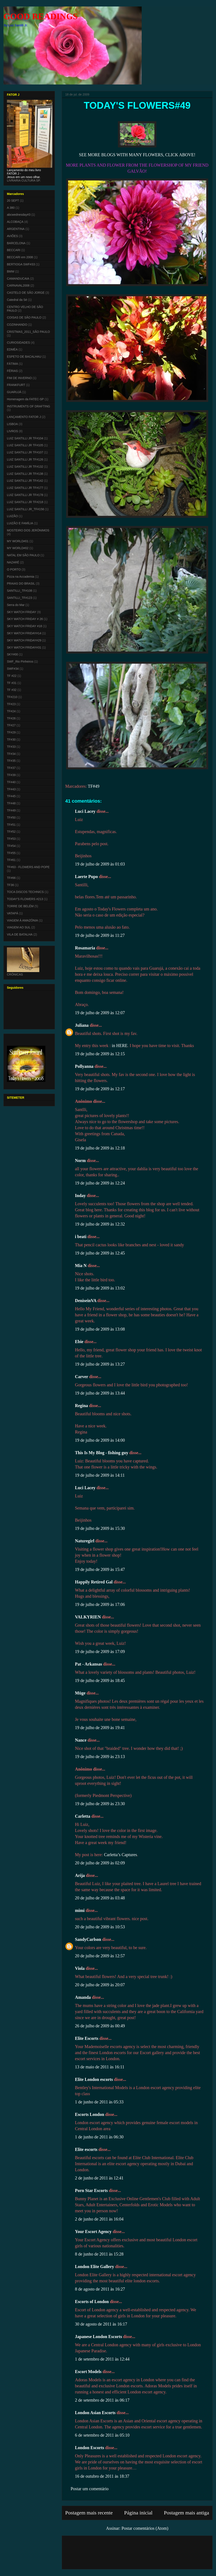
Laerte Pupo (86, 876)
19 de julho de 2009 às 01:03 (100, 864)
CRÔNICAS (15, 974)
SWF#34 (13, 668)
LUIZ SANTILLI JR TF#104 (25, 438)
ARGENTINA (16, 229)
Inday (80, 1195)
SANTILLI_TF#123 (19, 597)
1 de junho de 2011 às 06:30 (99, 2136)
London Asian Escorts (95, 2412)
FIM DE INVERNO (19, 378)
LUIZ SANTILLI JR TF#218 (25, 502)
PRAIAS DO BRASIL (21, 583)
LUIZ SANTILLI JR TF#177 (25, 487)
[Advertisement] (80, 2550)
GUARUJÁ (14, 392)
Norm (80, 1160)
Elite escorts (86, 2149)
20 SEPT (13, 200)
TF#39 (11, 775)
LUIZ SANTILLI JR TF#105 (25, 445)
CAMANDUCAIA (18, 278)
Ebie (79, 1341)
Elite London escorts (94, 2079)
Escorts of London (92, 2301)
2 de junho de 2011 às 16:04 (99, 2219)
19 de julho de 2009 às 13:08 (100, 1329)
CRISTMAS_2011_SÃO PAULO (28, 331)
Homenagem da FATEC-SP (25, 399)
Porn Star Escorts (91, 2190)
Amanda (83, 1997)
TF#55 (11, 853)
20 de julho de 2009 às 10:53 (100, 1926)
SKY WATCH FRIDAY (21, 612)
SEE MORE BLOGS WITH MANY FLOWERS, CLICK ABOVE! (137, 154)
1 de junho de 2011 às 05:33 (99, 2101)
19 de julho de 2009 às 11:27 (100, 935)
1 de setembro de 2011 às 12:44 (102, 2359)
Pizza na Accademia (20, 576)
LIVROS (12, 431)
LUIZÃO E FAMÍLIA (20, 523)
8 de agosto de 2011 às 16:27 (100, 2289)
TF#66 (11, 878)
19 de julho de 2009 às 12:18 (100, 1148)
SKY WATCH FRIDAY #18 (24, 626)
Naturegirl (84, 1540)
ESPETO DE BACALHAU (24, 356)
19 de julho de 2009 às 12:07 (100, 1012)
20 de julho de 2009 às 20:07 (100, 1984)
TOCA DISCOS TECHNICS (25, 892)
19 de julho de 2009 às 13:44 (100, 1393)
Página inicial (138, 2512)
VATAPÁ (12, 913)
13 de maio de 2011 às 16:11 (99, 2066)
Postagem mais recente (89, 2512)
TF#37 (11, 768)
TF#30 (11, 739)
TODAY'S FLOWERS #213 (25, 899)
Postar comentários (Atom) (145, 2528)
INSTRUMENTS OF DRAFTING (28, 406)
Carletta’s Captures (120, 1854)
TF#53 (11, 838)
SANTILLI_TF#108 (19, 590)
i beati (80, 1236)
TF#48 (11, 803)
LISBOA (12, 424)
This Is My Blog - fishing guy (101, 1452)
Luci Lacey (85, 811)
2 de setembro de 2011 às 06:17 (102, 2400)
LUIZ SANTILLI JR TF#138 (25, 473)
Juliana (82, 1025)
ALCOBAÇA (15, 221)
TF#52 (11, 831)
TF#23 (11, 704)
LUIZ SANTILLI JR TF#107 (25, 452)
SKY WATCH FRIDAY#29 (24, 640)
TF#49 (93, 786)
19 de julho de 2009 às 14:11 (100, 1475)
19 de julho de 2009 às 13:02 (100, 1288)
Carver (81, 1376)
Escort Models (88, 2371)
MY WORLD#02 (18, 548)
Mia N (81, 1265)
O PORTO (14, 569)
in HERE (120, 1045)
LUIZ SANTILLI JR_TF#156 (25, 509)
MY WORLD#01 (18, 541)
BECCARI (13, 250)
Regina (82, 1405)
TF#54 (11, 846)
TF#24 (11, 711)
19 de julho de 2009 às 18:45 (100, 1680)
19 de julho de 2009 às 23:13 (100, 1756)
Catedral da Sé (17, 299)
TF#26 (11, 718)
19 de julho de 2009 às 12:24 (100, 1183)
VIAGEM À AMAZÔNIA (22, 920)
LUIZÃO (12, 516)
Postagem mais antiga (186, 2512)
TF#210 (12, 697)
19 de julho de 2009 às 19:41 (100, 1727)
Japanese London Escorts (98, 2336)
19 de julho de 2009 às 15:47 (100, 1569)
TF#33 (11, 746)
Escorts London (89, 2114)
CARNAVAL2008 (18, 285)
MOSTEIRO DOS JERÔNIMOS (28, 530)
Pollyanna (84, 1066)
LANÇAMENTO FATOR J (24, 417)
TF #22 (11, 675)
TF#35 (11, 760)
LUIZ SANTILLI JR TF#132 (25, 466)
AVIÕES (12, 236)
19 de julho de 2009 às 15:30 (100, 1528)
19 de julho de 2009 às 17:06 (100, 1604)
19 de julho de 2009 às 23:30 (100, 1803)
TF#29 (11, 732)
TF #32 (11, 690)
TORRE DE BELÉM (20, 906)
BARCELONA (16, 243)
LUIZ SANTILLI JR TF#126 (25, 459)
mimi (79, 1910)
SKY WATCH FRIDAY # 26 (25, 619)
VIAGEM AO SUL (18, 927)
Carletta (82, 1816)
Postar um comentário (90, 2488)
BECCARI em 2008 (20, 257)
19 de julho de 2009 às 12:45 (100, 1253)
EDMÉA (12, 349)
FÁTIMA (12, 363)
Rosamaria (85, 947)
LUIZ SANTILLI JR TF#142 (25, 480)
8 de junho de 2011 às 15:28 (99, 2254)
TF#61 (11, 860)
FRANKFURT (16, 385)
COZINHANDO (17, 324)
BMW (10, 271)
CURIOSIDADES (18, 342)
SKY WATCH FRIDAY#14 (24, 633)
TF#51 (11, 824)
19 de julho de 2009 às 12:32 (100, 1224)
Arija (80, 1875)
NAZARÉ (13, 562)
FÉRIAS (12, 371)
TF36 (10, 885)
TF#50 (11, 817)
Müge (80, 1693)
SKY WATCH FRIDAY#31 (24, 647)
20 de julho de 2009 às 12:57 (100, 1955)
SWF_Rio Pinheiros (20, 661)
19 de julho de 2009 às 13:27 (100, 1364)
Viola (80, 1968)
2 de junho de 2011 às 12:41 (99, 2178)
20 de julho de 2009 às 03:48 (100, 1897)
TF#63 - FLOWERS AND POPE (28, 867)
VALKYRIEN (88, 1617)
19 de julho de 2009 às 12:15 (100, 1053)
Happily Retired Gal (94, 1582)
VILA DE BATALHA (20, 934)
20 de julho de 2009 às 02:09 (100, 1862)
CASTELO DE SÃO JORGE (25, 292)
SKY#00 (12, 654)
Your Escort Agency (93, 2231)
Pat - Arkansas (88, 1664)
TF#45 (11, 796)
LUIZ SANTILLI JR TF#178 (25, 495)
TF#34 (11, 754)
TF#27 (11, 725)
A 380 (11, 207)
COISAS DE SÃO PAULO (24, 317)
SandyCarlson (88, 1939)
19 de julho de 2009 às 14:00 (100, 1440)
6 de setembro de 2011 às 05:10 (102, 2435)
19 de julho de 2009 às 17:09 (100, 1651)
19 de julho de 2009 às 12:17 (100, 1088)
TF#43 (11, 789)
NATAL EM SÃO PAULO (23, 555)
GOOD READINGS (40, 16)
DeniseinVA (85, 1300)
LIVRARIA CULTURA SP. (24, 180)
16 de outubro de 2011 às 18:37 (102, 2476)
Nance (80, 1740)
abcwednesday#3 (18, 214)
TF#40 (11, 782)
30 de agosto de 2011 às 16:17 (101, 2324)
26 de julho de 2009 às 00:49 (100, 2025)
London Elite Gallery (94, 2266)
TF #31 (11, 683)
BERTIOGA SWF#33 (21, 264)
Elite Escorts (86, 2038)
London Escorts (89, 2447)
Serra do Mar (16, 605)
